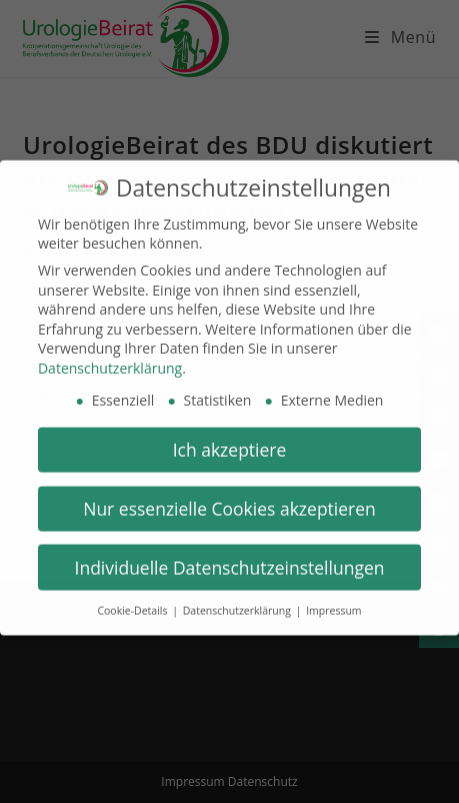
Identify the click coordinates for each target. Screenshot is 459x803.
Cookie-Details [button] (133, 601)
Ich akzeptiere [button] (230, 439)
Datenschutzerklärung (110, 357)
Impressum (333, 601)
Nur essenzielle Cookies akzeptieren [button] (229, 498)
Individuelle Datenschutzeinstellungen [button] (230, 557)
